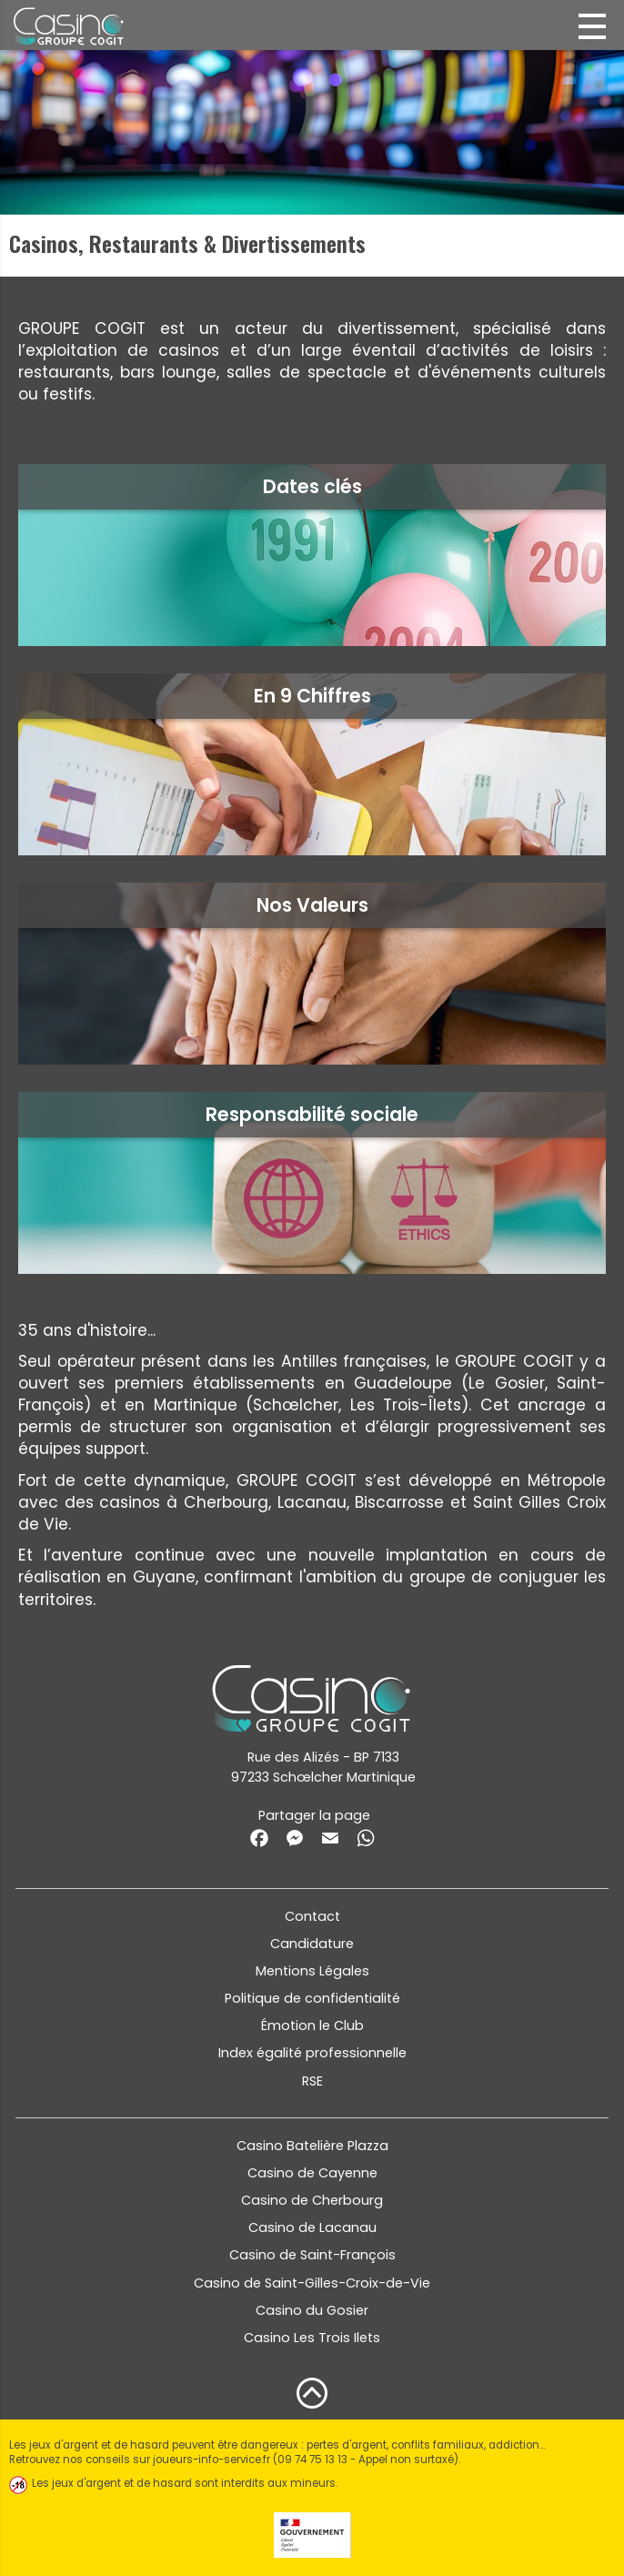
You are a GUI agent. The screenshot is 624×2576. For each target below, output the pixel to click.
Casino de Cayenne (312, 2173)
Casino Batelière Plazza (312, 2146)
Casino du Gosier (312, 2310)
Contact (312, 1916)
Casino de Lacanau (312, 2227)
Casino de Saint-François (312, 2255)
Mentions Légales (312, 1971)
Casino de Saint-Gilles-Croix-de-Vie (312, 2283)
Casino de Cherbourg (312, 2200)
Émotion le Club (312, 2025)
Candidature (312, 1944)
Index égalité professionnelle (312, 2053)
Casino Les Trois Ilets (312, 2338)
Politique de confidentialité (312, 1998)
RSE (312, 2081)
